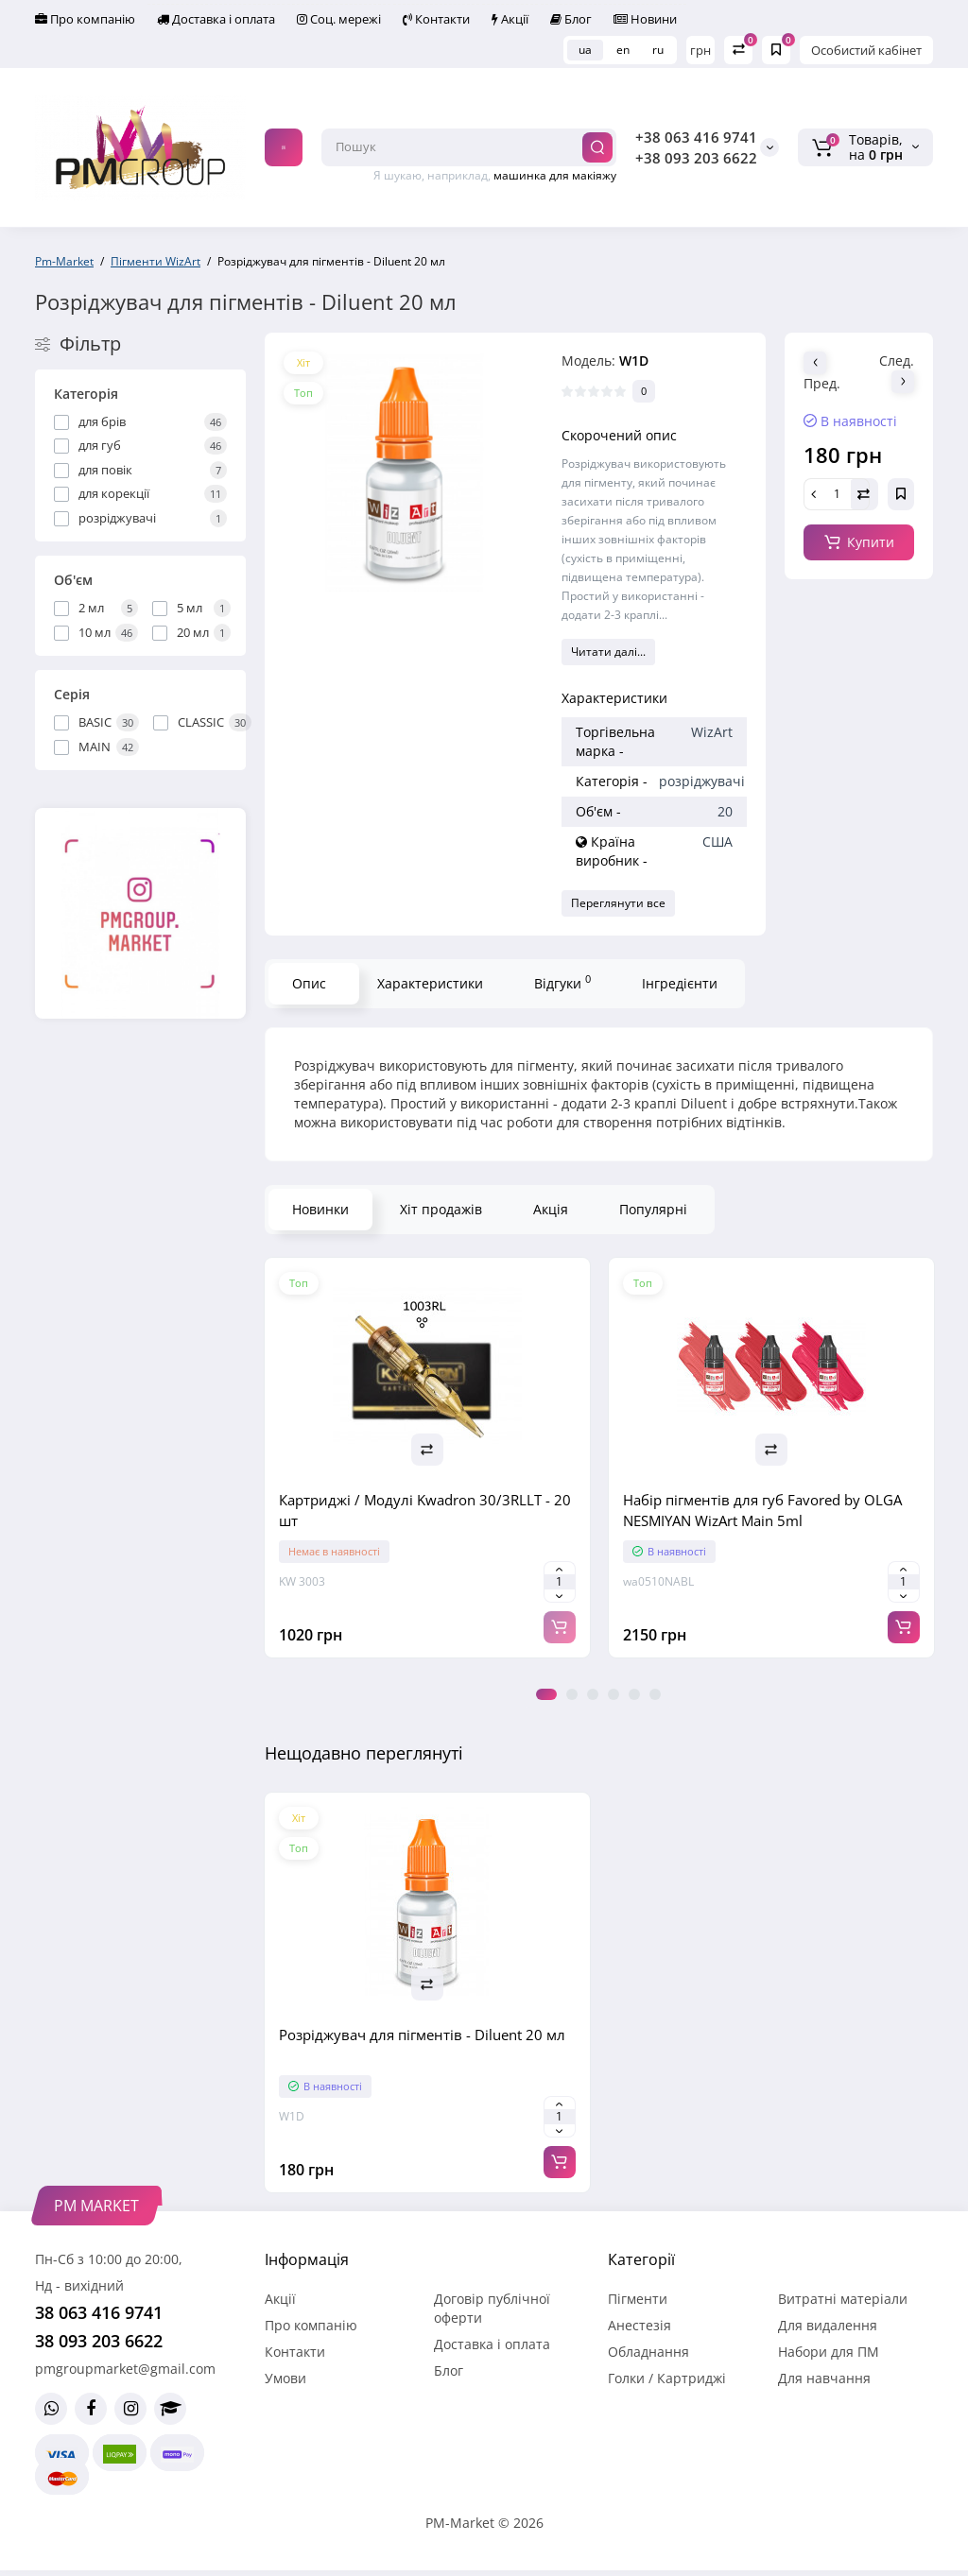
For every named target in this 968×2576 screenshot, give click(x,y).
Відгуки (562, 981)
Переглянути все (618, 903)
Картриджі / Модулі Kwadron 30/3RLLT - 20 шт (425, 1510)
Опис (309, 983)
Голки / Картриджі (667, 2378)
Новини (645, 18)
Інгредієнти (679, 983)
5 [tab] (634, 1694)
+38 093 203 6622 (696, 157)
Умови (285, 2378)
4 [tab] (613, 1694)
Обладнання (648, 2352)
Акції (510, 18)
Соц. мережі (339, 18)
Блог (571, 18)
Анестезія (639, 2325)
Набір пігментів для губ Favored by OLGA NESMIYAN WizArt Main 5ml (762, 1510)
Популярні (653, 1209)
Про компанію (85, 18)
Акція (550, 1209)
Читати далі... (608, 652)
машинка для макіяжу (554, 175)
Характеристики (430, 983)
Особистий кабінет (866, 50)
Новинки (320, 1209)
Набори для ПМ (828, 2352)
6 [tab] (655, 1694)
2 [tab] (572, 1694)
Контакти (436, 18)
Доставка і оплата (216, 18)
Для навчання (824, 2378)
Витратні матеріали (843, 2299)
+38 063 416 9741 (696, 137)
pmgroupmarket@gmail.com (125, 2369)
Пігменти (637, 2299)
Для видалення (827, 2325)
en (623, 50)
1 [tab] (546, 1694)
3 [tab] (592, 1694)
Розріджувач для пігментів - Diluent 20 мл (422, 2034)
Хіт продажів (441, 1209)
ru (658, 50)
